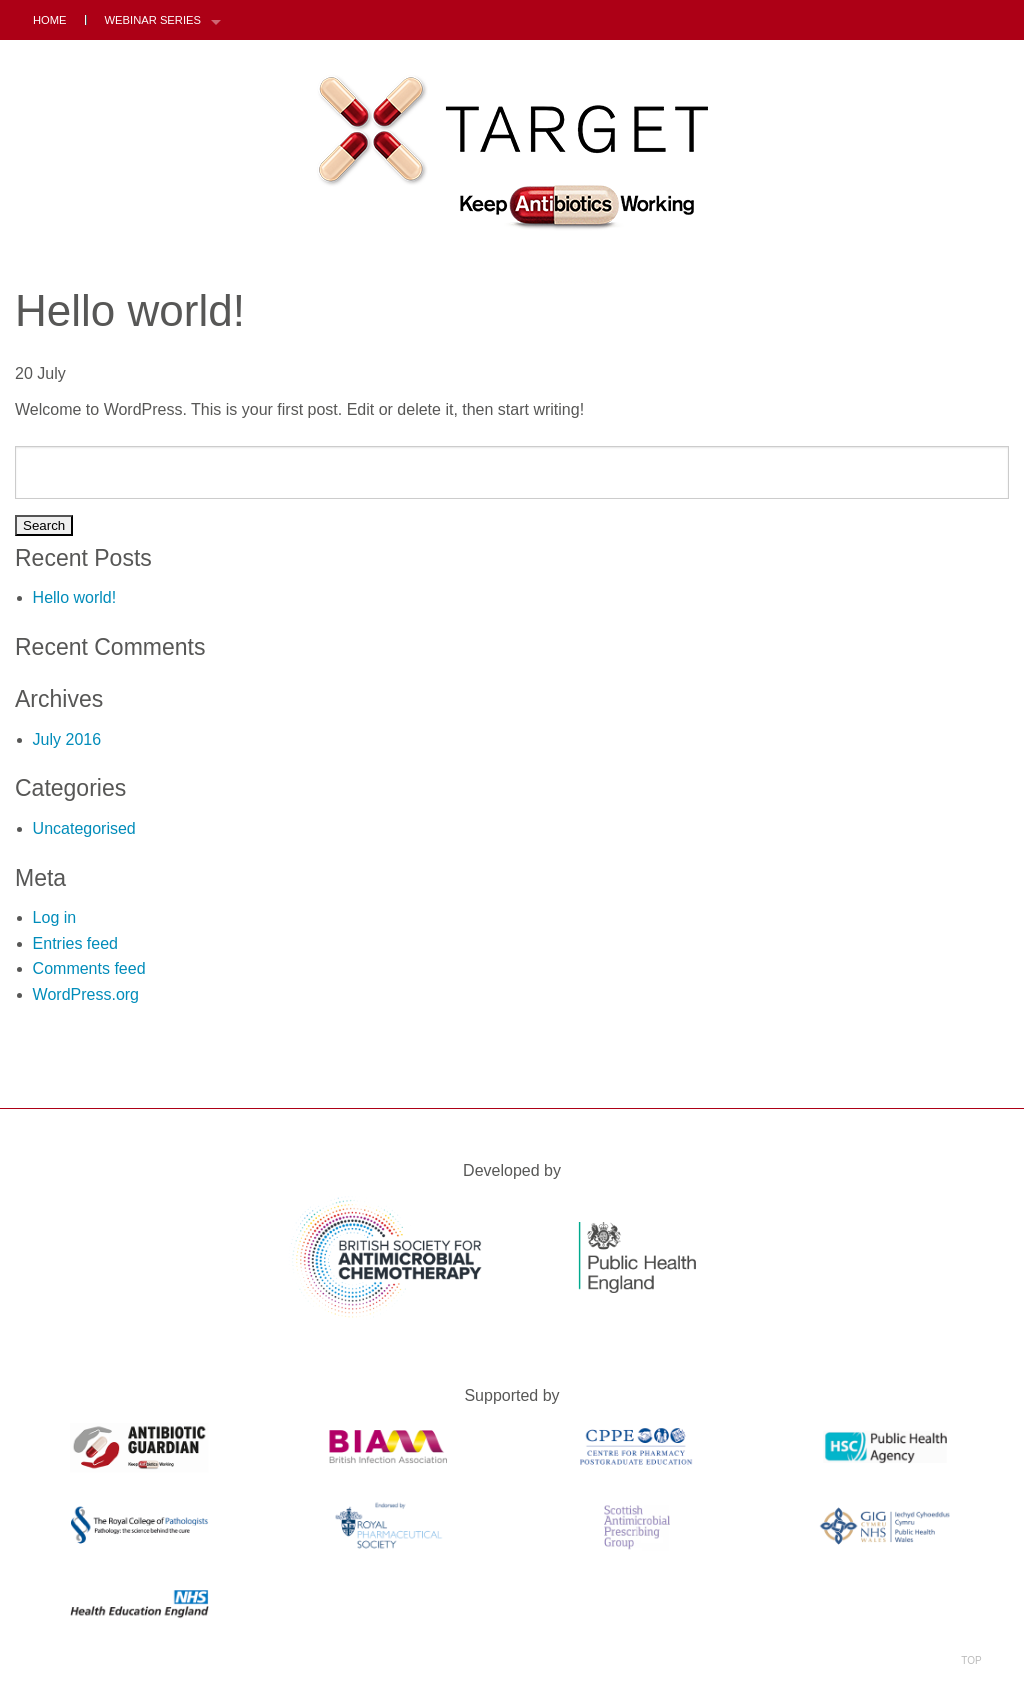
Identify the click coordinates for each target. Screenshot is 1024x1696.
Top (971, 1634)
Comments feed (89, 968)
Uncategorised (84, 828)
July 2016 (67, 739)
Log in (55, 917)
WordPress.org (86, 994)
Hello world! (75, 597)
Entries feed (75, 943)
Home (50, 20)
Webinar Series (153, 20)
